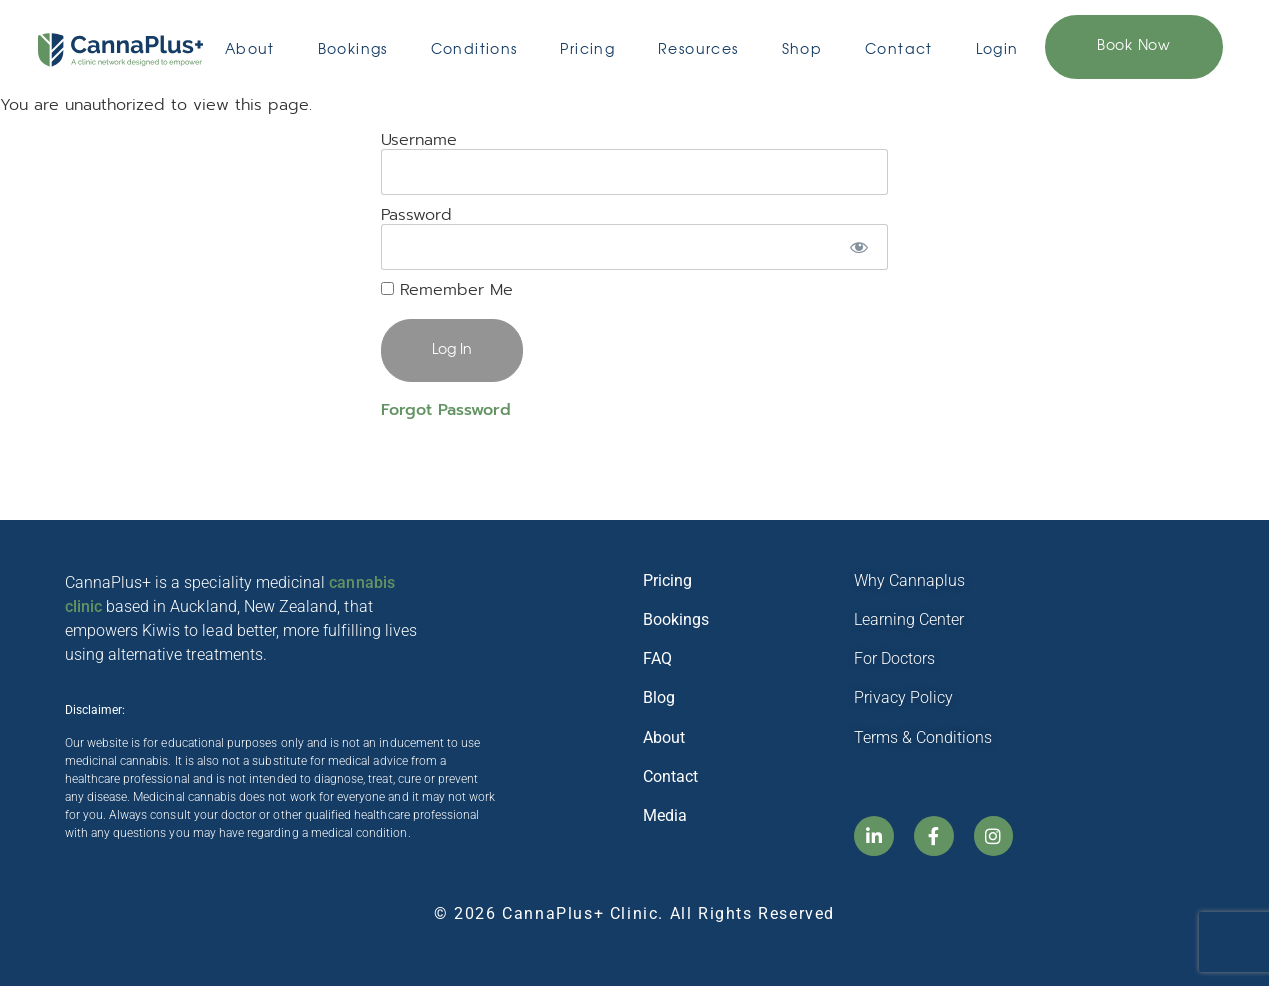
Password (416, 215)
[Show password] (858, 247)
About (250, 50)
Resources (698, 50)
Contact (899, 50)
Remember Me (447, 290)
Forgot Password (446, 410)
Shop (802, 50)
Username (419, 140)
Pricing (587, 50)
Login (997, 50)
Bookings (353, 50)
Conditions (474, 50)
